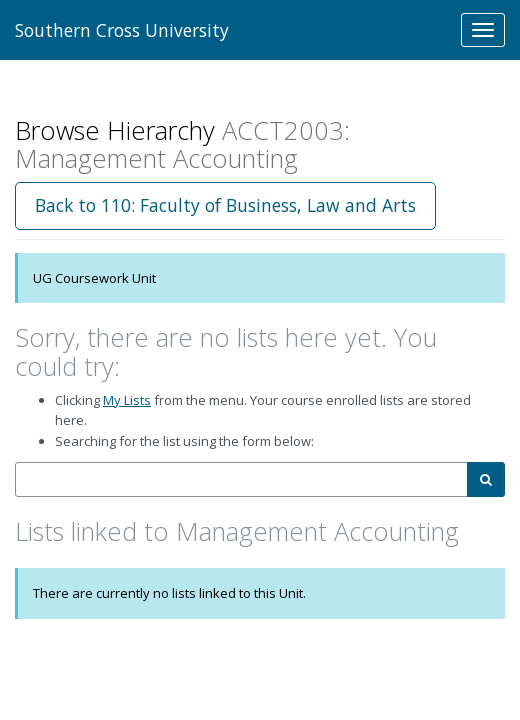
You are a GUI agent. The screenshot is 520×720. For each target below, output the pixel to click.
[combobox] (241, 479)
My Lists (127, 400)
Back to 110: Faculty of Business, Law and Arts (225, 205)
